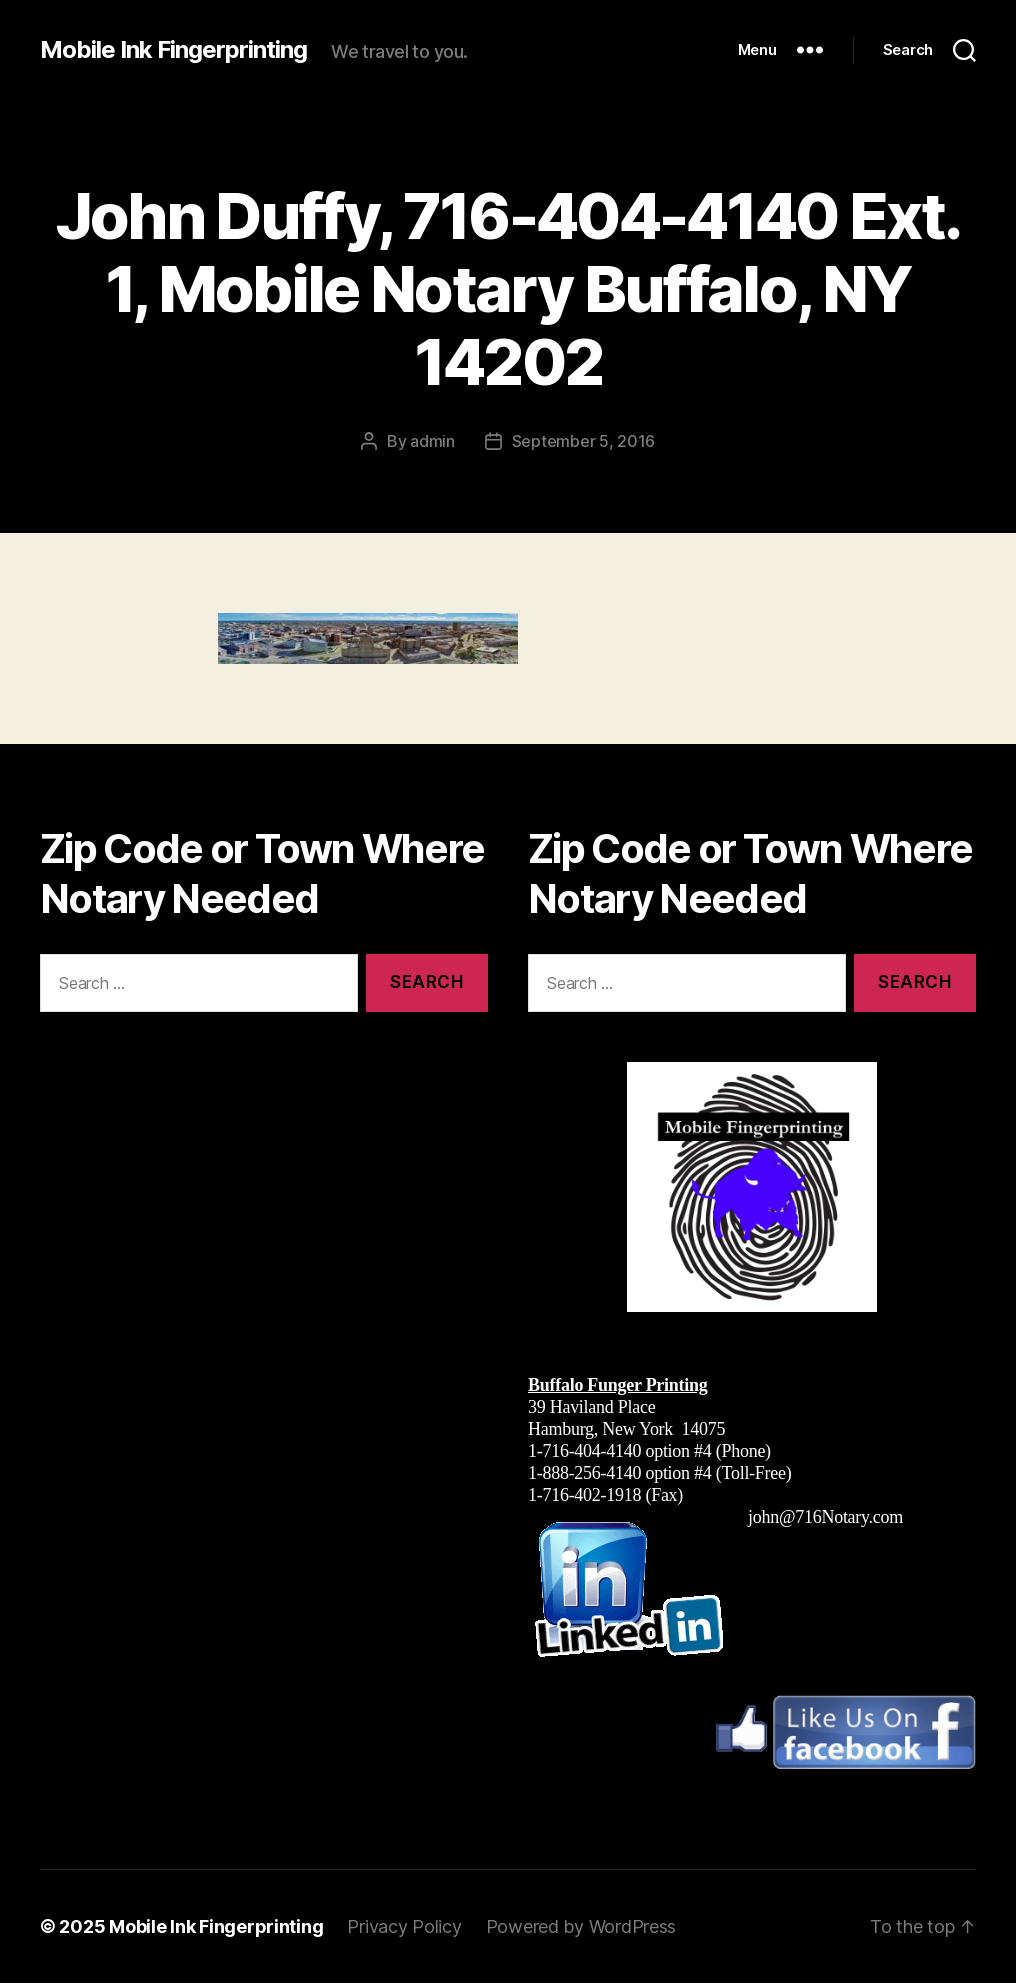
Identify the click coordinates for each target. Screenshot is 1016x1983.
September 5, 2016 (583, 441)
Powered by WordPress (581, 1926)
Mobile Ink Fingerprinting (173, 50)
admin (432, 441)
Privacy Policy (404, 1926)
